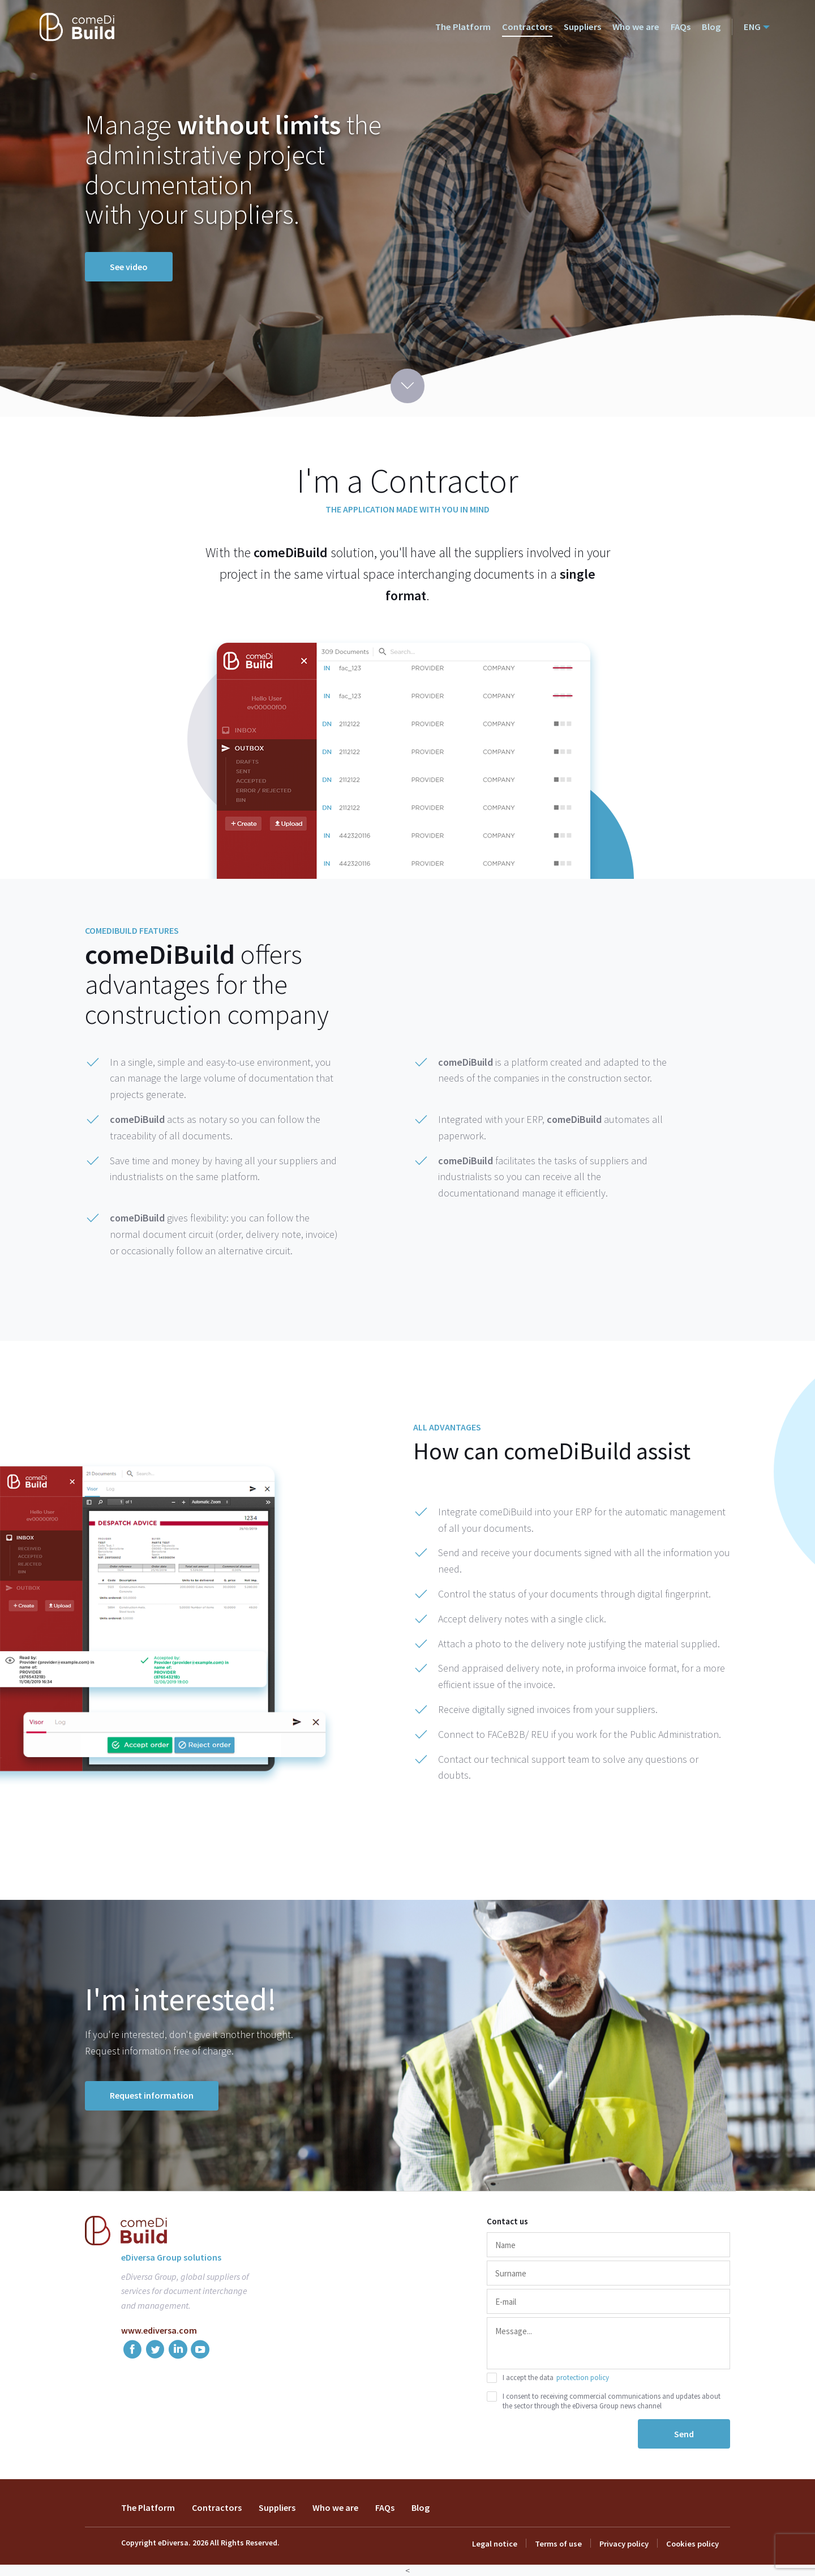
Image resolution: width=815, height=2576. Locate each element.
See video (129, 266)
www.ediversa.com (159, 2330)
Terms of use (561, 2544)
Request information (152, 2095)
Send (684, 2434)
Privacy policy (625, 2544)
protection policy (582, 2377)
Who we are (639, 27)
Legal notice (498, 2544)
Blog (713, 27)
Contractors (531, 27)
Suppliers (586, 27)
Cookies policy (693, 2544)
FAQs (682, 27)
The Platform (468, 27)
